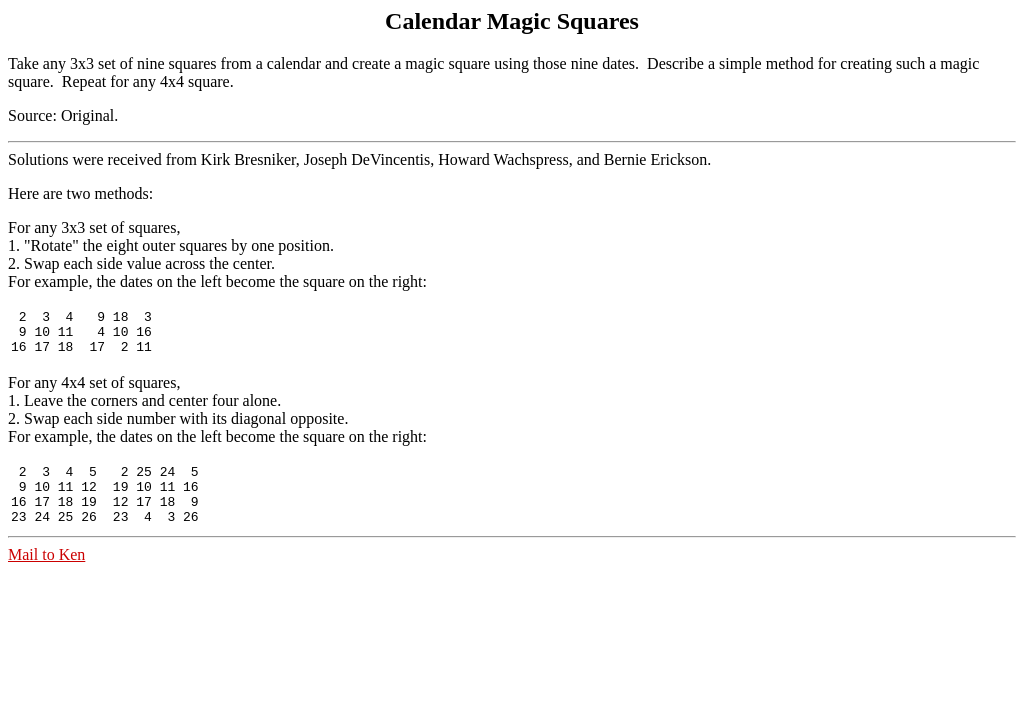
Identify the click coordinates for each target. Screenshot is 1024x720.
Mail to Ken (46, 575)
